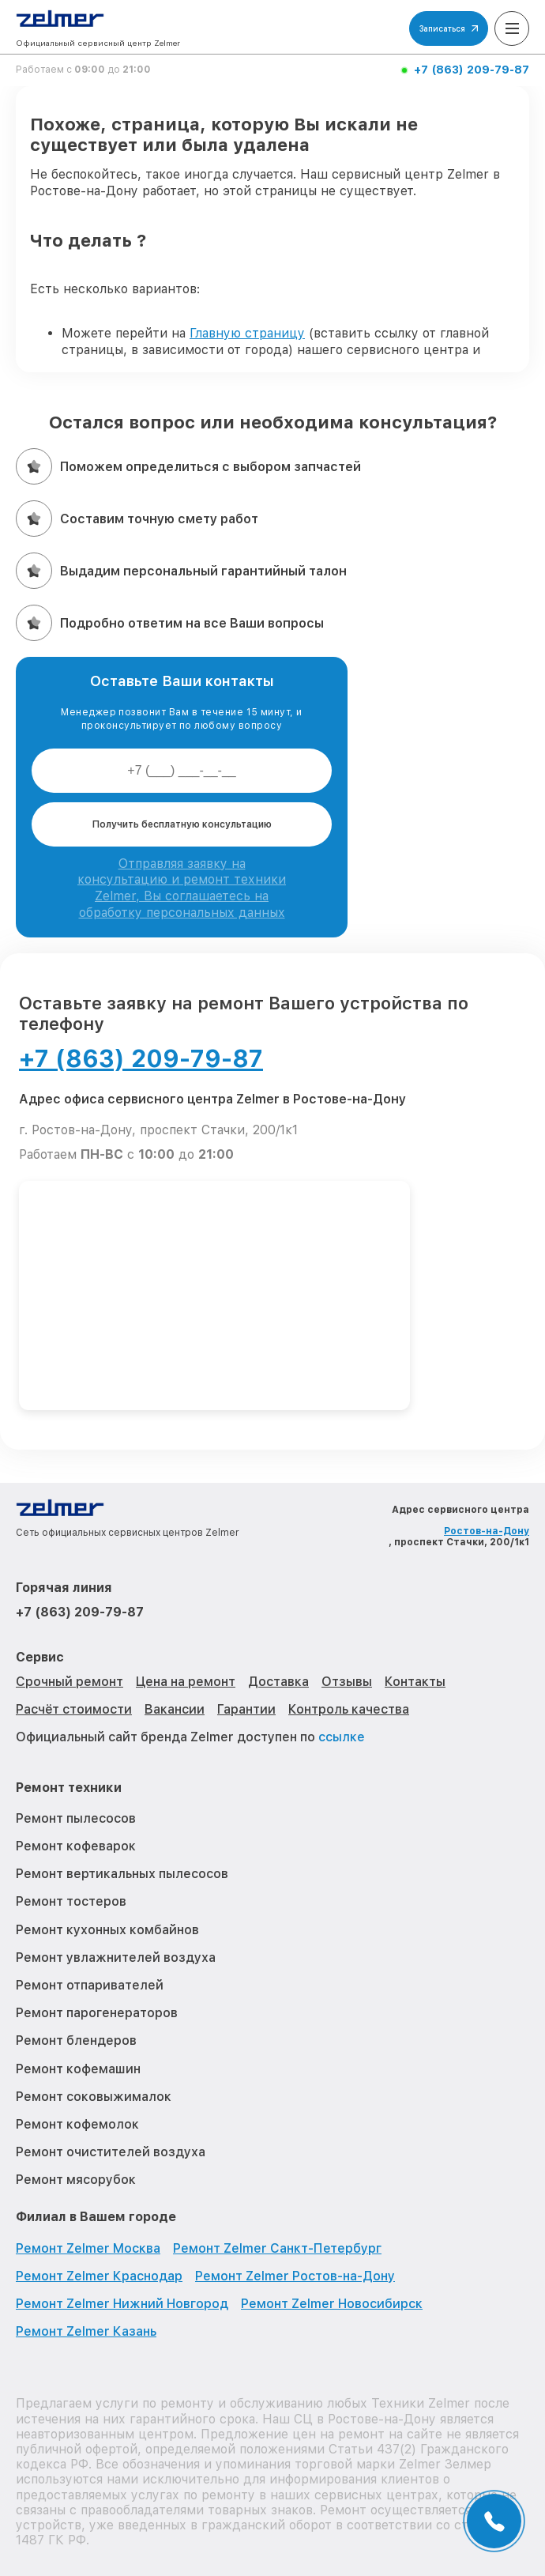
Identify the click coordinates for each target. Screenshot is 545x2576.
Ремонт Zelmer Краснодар (99, 2276)
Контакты (415, 1681)
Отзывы (346, 1681)
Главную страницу (247, 333)
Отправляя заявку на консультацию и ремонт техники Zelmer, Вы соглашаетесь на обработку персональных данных (181, 888)
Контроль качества (348, 1709)
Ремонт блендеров (76, 2040)
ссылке (341, 1736)
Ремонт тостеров (71, 1901)
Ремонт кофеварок (76, 1846)
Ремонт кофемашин (78, 2068)
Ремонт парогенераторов (97, 2012)
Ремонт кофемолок (77, 2124)
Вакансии (175, 1709)
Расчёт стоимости (74, 1709)
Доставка (278, 1681)
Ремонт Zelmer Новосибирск (332, 2303)
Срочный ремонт (69, 1681)
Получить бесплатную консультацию (182, 824)
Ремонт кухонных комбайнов (107, 1929)
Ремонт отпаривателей (90, 1985)
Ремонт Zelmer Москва (88, 2248)
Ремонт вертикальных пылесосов (122, 1873)
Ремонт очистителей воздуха (110, 2151)
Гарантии (246, 1709)
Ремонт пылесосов (76, 1818)
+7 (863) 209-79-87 (471, 69)
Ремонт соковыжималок (93, 2096)
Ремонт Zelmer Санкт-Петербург (277, 2248)
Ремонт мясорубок (76, 2179)
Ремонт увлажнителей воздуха (116, 1957)
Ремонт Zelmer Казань (86, 2331)
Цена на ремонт (185, 1681)
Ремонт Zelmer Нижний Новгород (122, 2303)
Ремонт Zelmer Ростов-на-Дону (295, 2276)
